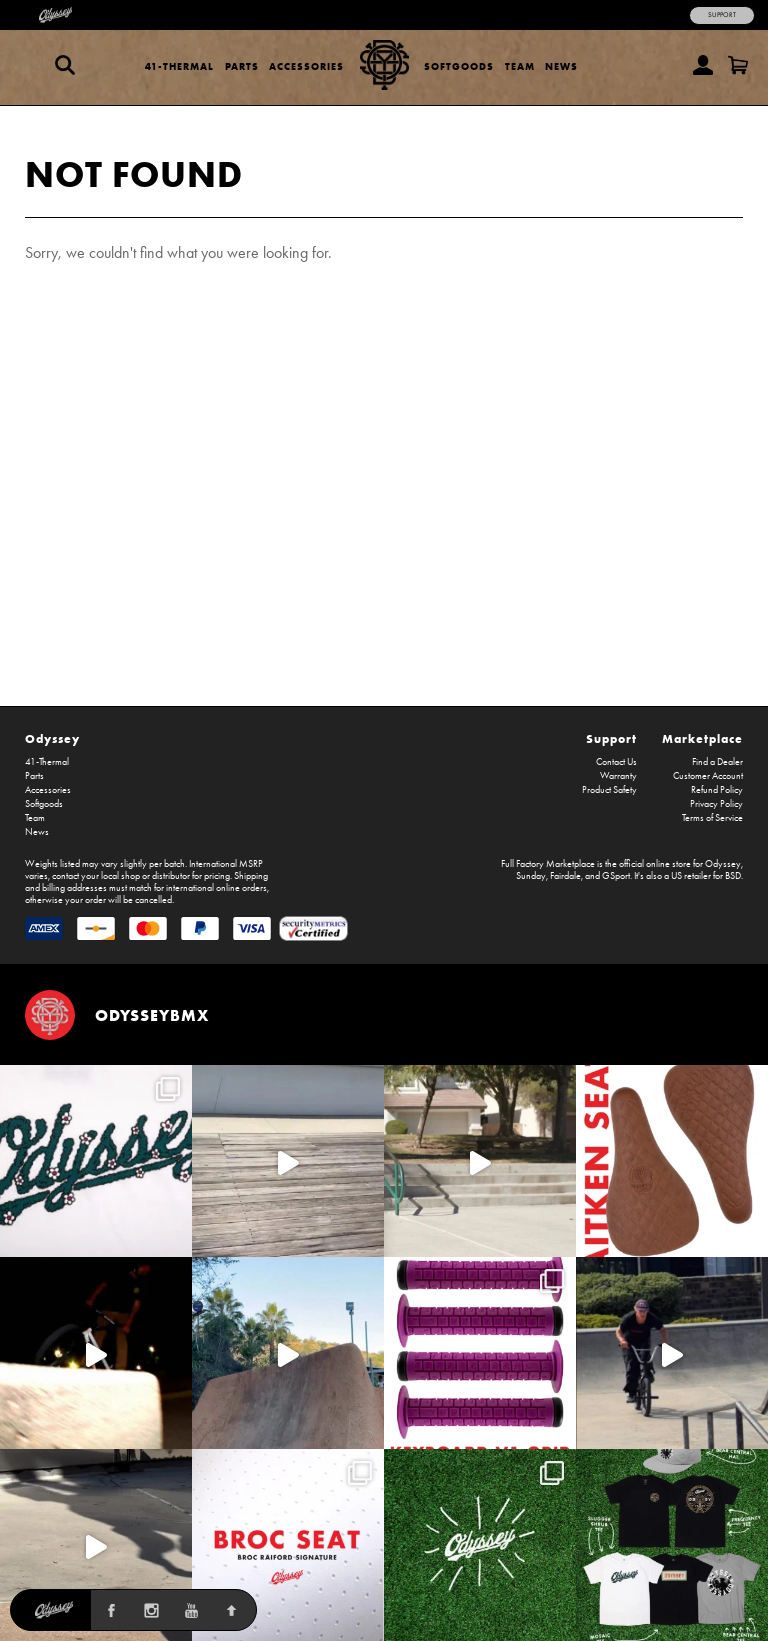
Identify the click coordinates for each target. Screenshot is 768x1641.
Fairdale (565, 876)
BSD (733, 876)
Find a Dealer (717, 762)
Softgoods (459, 66)
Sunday (531, 876)
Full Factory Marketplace (548, 864)
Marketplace (702, 738)
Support (722, 15)
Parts (242, 66)
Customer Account (708, 776)
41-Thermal (179, 66)
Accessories (306, 66)
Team (520, 66)
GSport (616, 876)
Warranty (618, 776)
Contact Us (616, 762)
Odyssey (52, 738)
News (561, 66)
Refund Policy (717, 790)
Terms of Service (712, 818)
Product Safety (609, 790)
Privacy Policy (716, 804)
